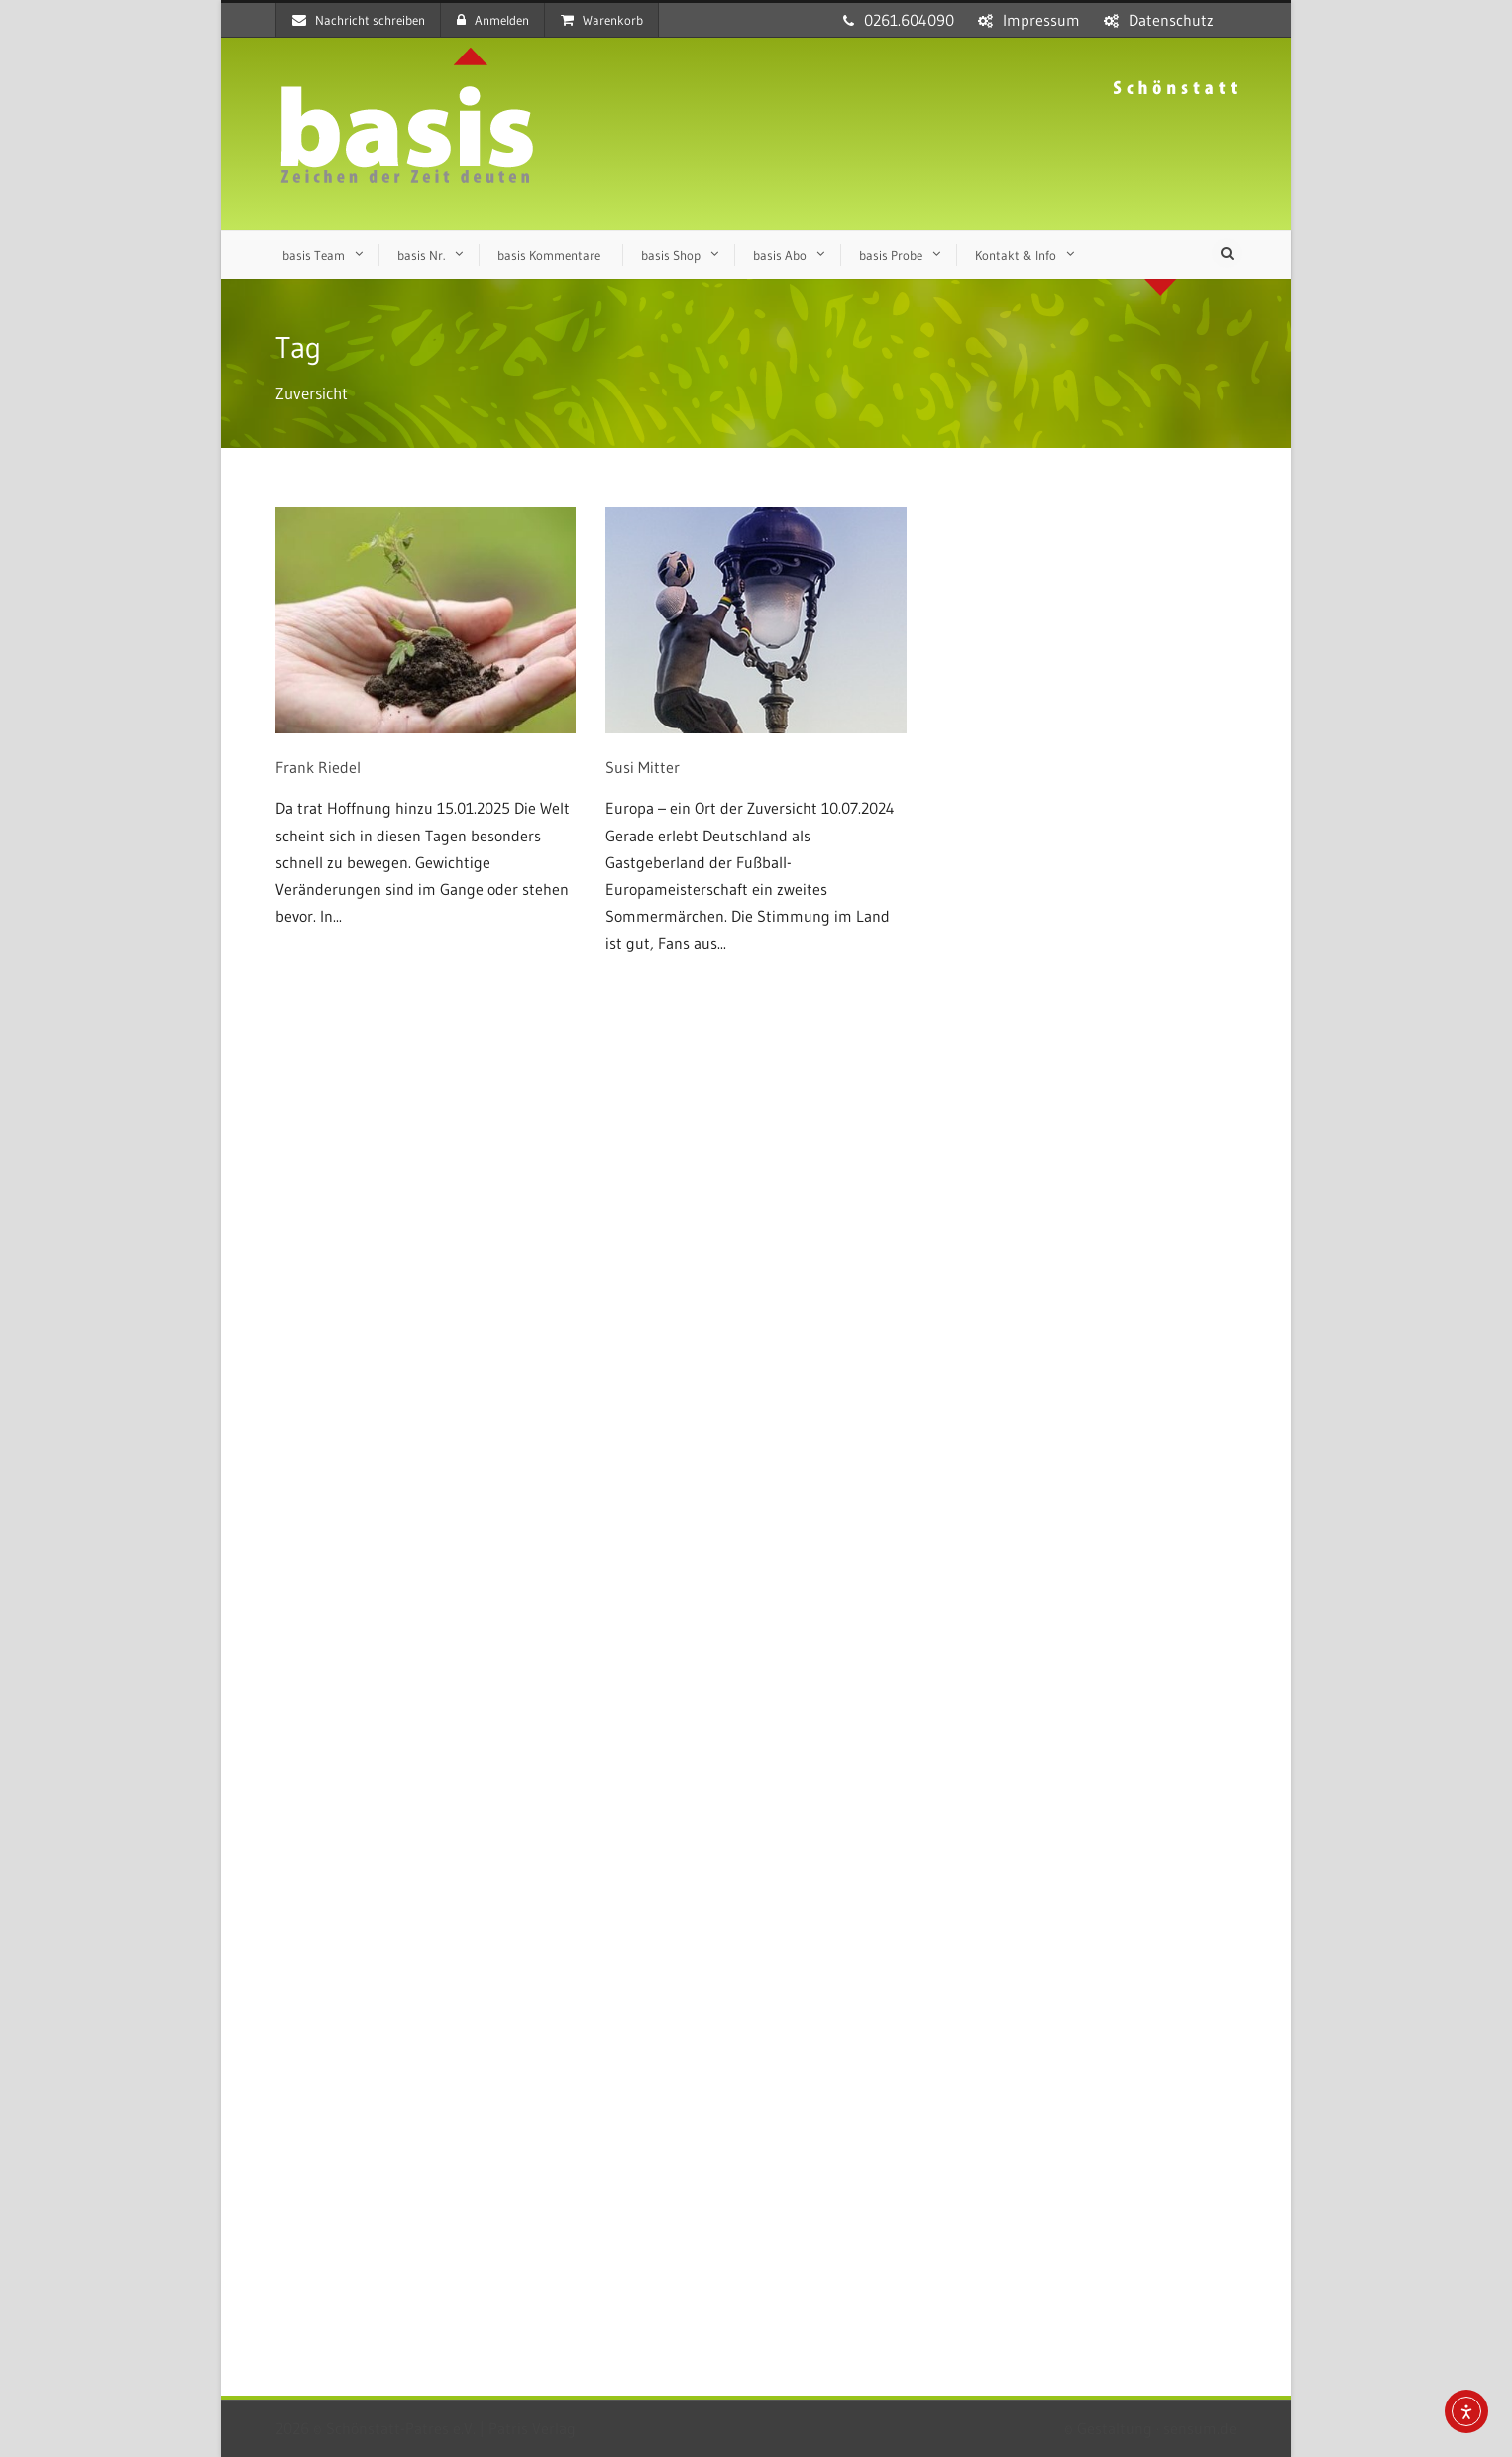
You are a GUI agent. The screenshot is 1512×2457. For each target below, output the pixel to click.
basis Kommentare (548, 255)
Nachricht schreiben (358, 20)
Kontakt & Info (1015, 255)
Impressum (1041, 20)
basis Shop (671, 255)
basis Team (313, 255)
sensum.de (1200, 2428)
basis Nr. (421, 255)
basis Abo (780, 255)
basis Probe (890, 255)
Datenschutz (1171, 20)
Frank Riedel (318, 767)
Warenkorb (602, 20)
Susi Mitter (642, 767)
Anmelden (493, 20)
